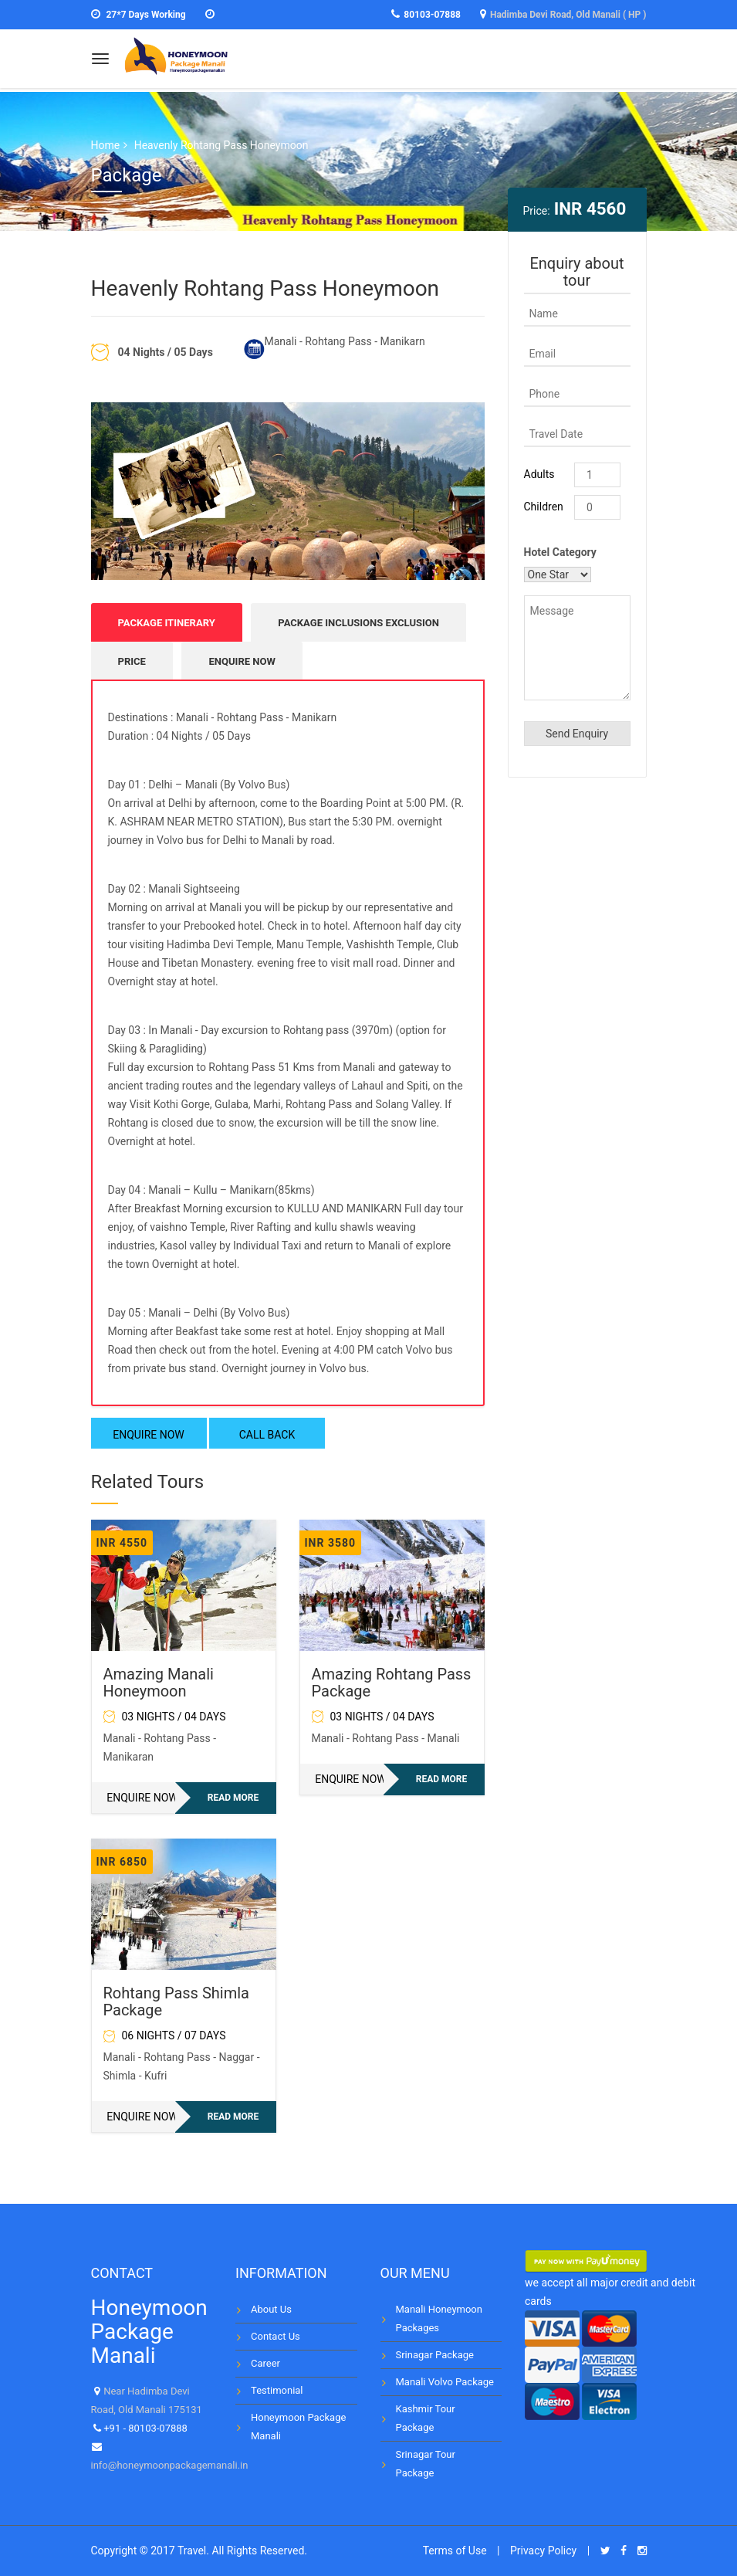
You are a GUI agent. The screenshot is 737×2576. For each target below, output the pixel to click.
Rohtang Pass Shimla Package (176, 2001)
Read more (233, 1797)
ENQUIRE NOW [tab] (242, 661)
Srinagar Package (435, 2355)
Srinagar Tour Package (425, 2464)
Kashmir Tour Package (425, 2418)
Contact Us (275, 2336)
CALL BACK (267, 1435)
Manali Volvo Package (445, 2382)
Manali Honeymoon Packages (439, 2318)
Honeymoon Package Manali (298, 2427)
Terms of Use (455, 2550)
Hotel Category (560, 552)
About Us (271, 2309)
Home (105, 145)
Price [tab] (132, 661)
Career (265, 2363)
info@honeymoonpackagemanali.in (169, 2465)
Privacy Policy (543, 2550)
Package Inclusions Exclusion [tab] (358, 623)
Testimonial (277, 2390)
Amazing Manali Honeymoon (158, 1682)
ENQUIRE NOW (148, 1435)
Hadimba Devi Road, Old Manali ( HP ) (568, 14)
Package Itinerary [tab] (166, 623)
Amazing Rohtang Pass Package (392, 1682)
